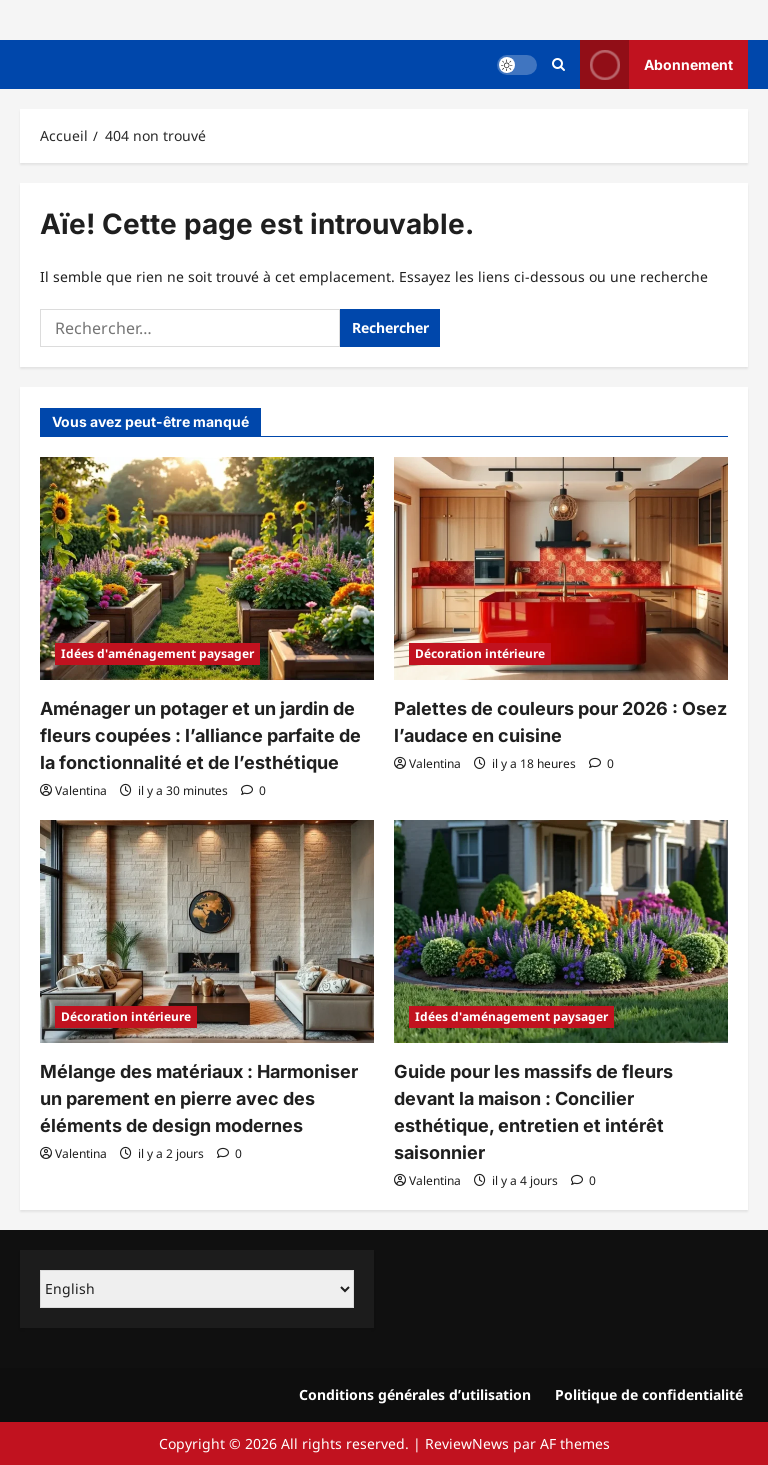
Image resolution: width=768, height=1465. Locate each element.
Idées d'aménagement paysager (157, 653)
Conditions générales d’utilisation (415, 1394)
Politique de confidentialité (649, 1394)
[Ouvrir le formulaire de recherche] (558, 64)
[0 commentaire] (253, 790)
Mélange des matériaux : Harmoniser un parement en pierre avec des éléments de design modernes (199, 1098)
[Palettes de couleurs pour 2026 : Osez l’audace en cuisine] (561, 568)
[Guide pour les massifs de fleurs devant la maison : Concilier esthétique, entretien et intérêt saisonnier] (561, 931)
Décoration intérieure (480, 653)
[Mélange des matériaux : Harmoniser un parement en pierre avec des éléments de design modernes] (207, 931)
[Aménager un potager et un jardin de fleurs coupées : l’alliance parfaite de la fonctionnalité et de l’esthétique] (207, 568)
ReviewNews (467, 1443)
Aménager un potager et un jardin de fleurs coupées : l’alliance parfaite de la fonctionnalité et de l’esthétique (200, 735)
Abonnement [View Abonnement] (656, 64)
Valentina (81, 790)
